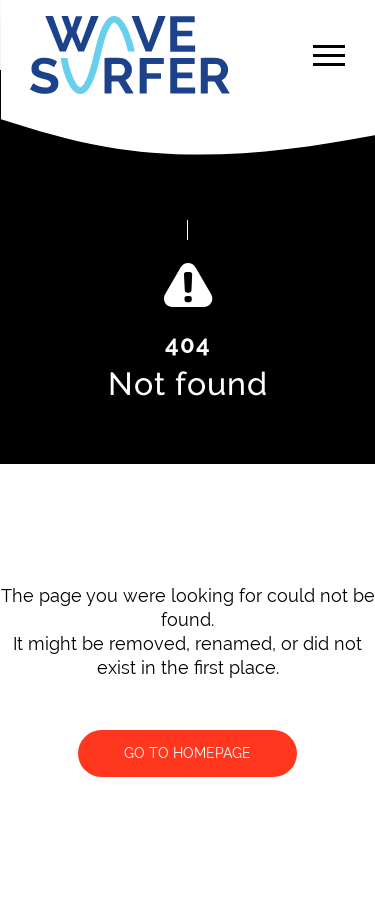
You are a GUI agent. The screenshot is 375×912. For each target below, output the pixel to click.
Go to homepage (187, 753)
